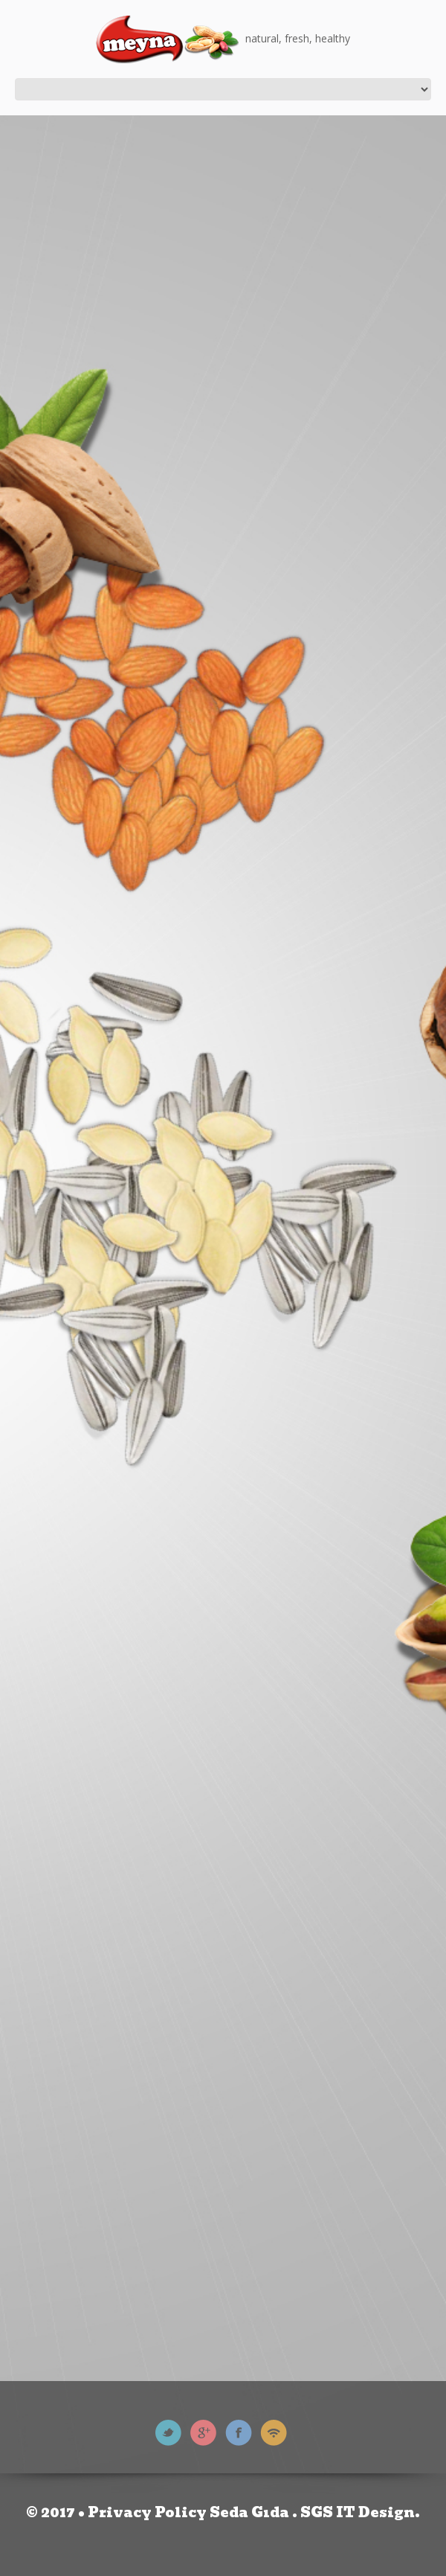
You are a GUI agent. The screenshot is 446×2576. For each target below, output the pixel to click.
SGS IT (327, 2512)
